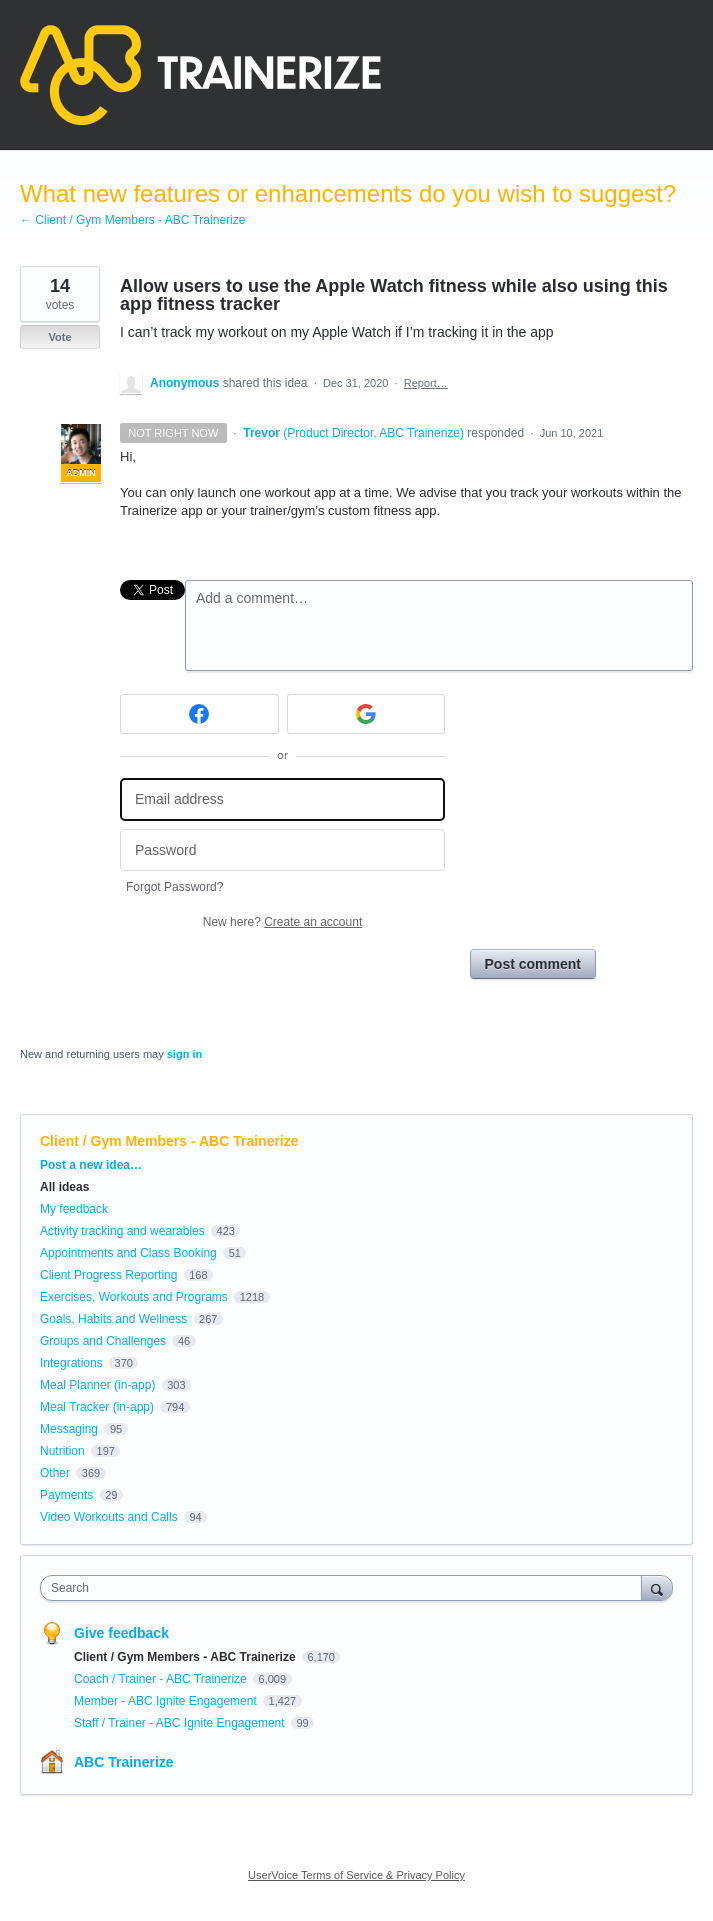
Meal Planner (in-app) (97, 1385)
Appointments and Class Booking (128, 1253)
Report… (426, 383)
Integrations (71, 1363)
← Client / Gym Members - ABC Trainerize (132, 220)
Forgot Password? (174, 887)
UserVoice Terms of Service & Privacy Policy (356, 1875)
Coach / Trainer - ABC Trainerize (162, 1679)
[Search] (657, 1587)
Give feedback (121, 1633)
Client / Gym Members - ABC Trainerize (169, 1141)
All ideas (64, 1187)
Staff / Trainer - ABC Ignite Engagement (181, 1723)
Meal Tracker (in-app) (97, 1407)
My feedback (74, 1209)
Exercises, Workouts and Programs (135, 1297)
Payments (66, 1495)
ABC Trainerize (124, 1762)
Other (55, 1473)
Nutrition (62, 1451)
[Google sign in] (366, 714)
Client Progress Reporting (108, 1275)
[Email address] (282, 799)
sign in (184, 1054)
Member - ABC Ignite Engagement (167, 1701)
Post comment (533, 964)
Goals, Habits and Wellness (113, 1319)
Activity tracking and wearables (122, 1231)
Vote (59, 337)
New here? (282, 922)
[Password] (282, 850)
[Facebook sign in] (199, 714)
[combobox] (345, 1588)
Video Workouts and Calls (109, 1517)
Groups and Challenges (103, 1341)
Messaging (69, 1429)
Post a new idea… (91, 1165)
